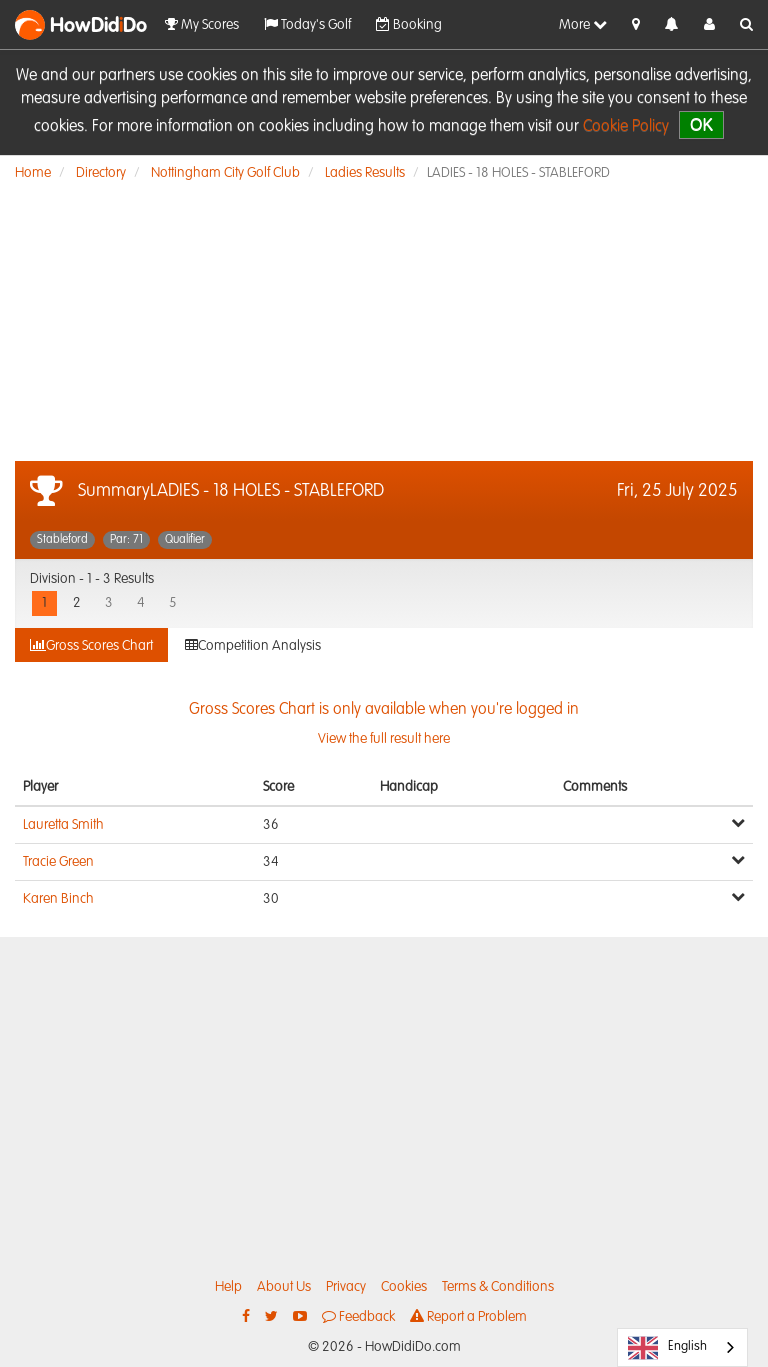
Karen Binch (58, 899)
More (583, 24)
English (667, 1348)
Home (33, 173)
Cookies (404, 1287)
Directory (101, 173)
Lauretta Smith (63, 825)
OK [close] (701, 124)
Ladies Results (365, 173)
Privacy (346, 1287)
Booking (409, 24)
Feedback (358, 1316)
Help (228, 1287)
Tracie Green (58, 862)
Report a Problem (468, 1316)
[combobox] (682, 1347)
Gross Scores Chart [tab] (91, 645)
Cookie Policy (626, 127)
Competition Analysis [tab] (253, 645)
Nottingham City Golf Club (225, 173)
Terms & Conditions (498, 1287)
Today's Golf (307, 24)
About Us (284, 1287)
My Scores (202, 24)
